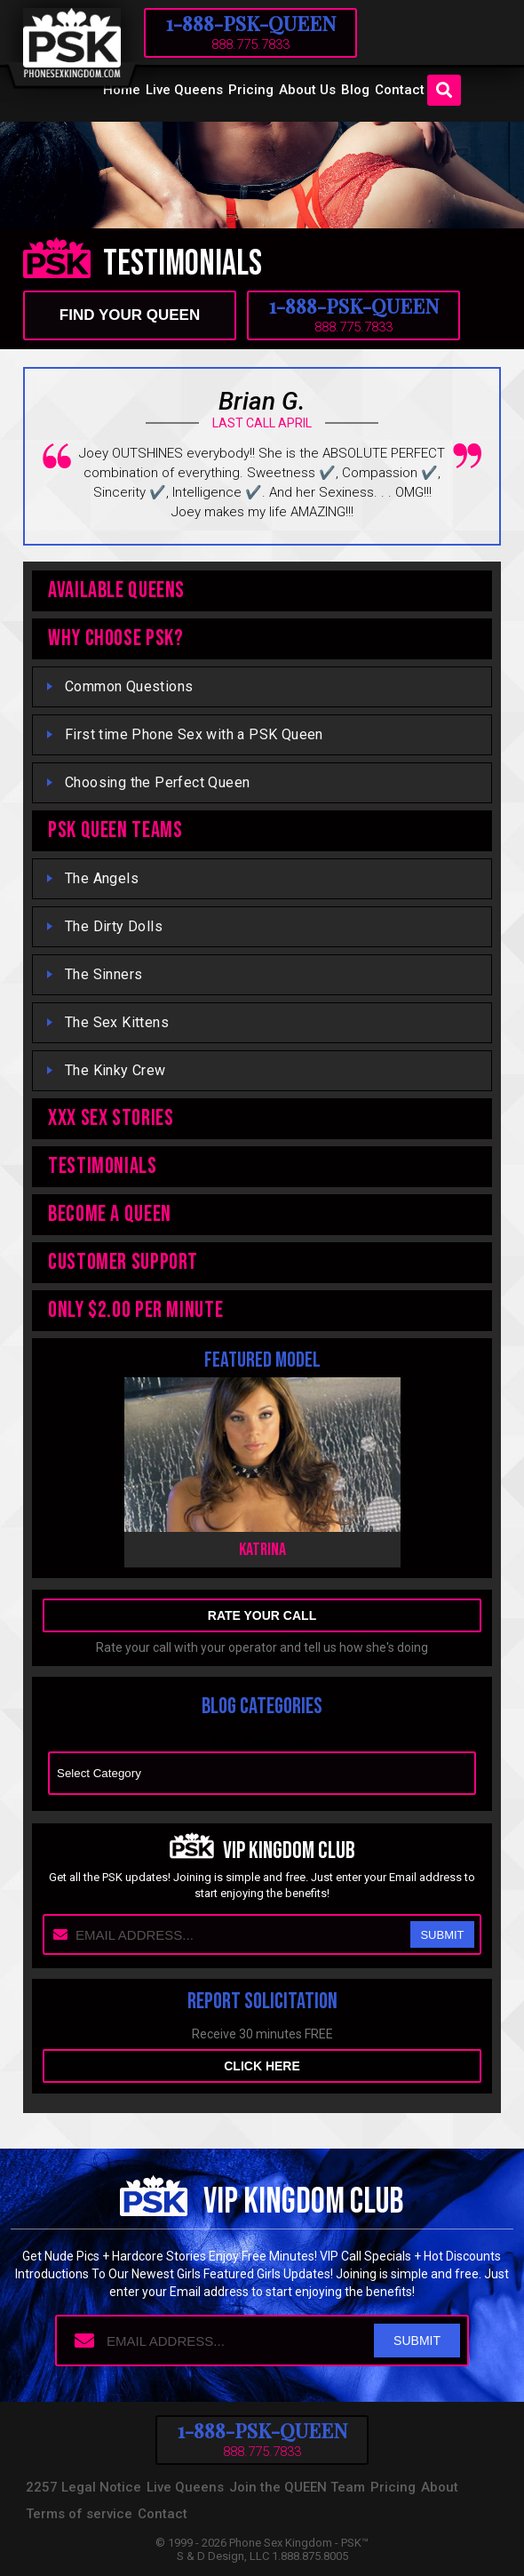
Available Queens (116, 590)
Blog (355, 90)
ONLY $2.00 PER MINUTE (135, 1310)
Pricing (251, 90)
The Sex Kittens (117, 1022)
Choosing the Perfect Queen (157, 782)
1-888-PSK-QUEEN (251, 23)
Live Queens (184, 90)
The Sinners (103, 974)
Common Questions (129, 686)
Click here (262, 2066)
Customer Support (123, 1262)
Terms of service (79, 2514)
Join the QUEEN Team (297, 2487)
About (439, 2487)
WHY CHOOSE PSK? (115, 638)
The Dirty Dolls (114, 926)
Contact (400, 90)
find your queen (130, 315)
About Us (307, 90)
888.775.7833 (250, 44)
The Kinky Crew (115, 1070)
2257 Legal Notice (83, 2487)
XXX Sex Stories (110, 1118)
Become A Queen (109, 1214)
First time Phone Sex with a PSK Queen (194, 734)
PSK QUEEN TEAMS (115, 830)
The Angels (102, 878)
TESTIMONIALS (102, 1166)
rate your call (262, 1615)
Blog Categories (262, 1743)
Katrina (262, 1549)
